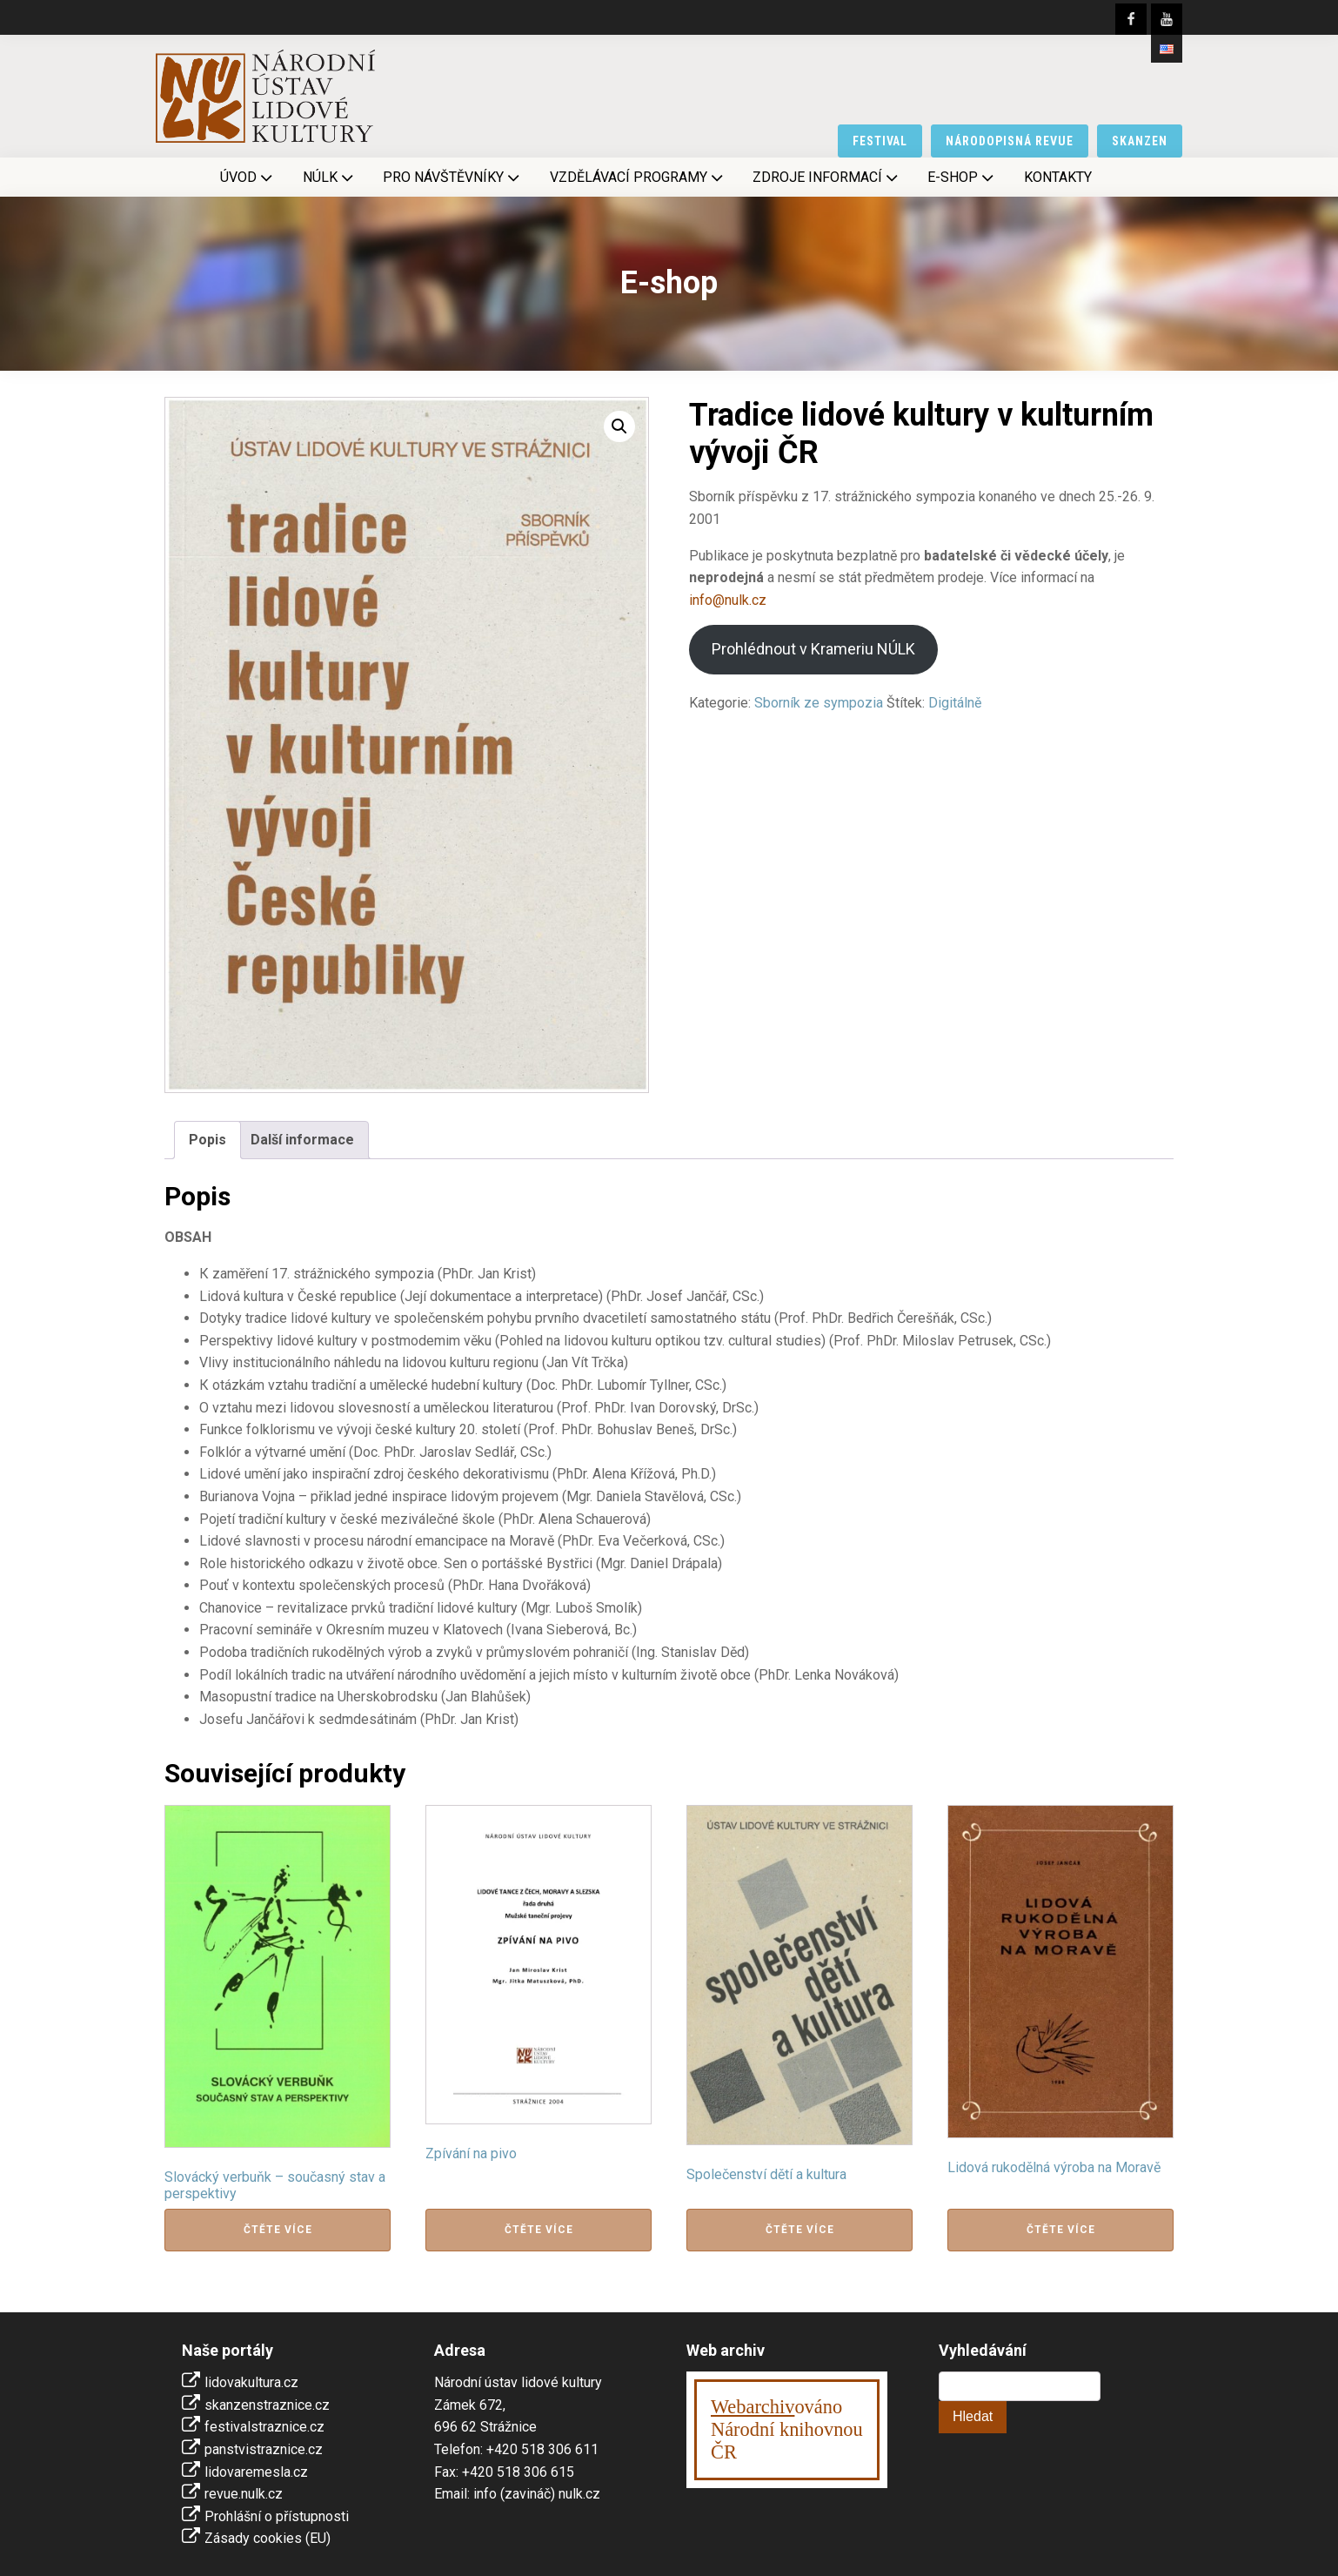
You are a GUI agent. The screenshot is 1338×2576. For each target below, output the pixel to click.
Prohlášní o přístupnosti (276, 2516)
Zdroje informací (827, 177)
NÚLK (330, 177)
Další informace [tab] (302, 1139)
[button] (619, 426)
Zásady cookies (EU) (267, 2538)
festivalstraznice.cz (264, 2426)
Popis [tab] (207, 1139)
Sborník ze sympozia (818, 702)
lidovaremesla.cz (256, 2472)
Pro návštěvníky (453, 177)
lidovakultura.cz (251, 2382)
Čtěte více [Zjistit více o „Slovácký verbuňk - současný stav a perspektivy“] (278, 2230)
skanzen (1139, 141)
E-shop (962, 177)
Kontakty (1058, 177)
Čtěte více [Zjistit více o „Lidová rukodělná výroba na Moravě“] (1061, 2230)
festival (880, 141)
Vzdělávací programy (638, 177)
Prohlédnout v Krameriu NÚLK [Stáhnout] (813, 649)
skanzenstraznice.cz (267, 2405)
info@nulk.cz (727, 600)
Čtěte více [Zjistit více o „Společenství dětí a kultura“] (800, 2230)
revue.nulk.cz (243, 2493)
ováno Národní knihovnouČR (787, 2429)
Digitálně (954, 702)
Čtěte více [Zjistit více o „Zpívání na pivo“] (539, 2230)
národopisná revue (1010, 141)
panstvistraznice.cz (263, 2449)
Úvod (248, 177)
